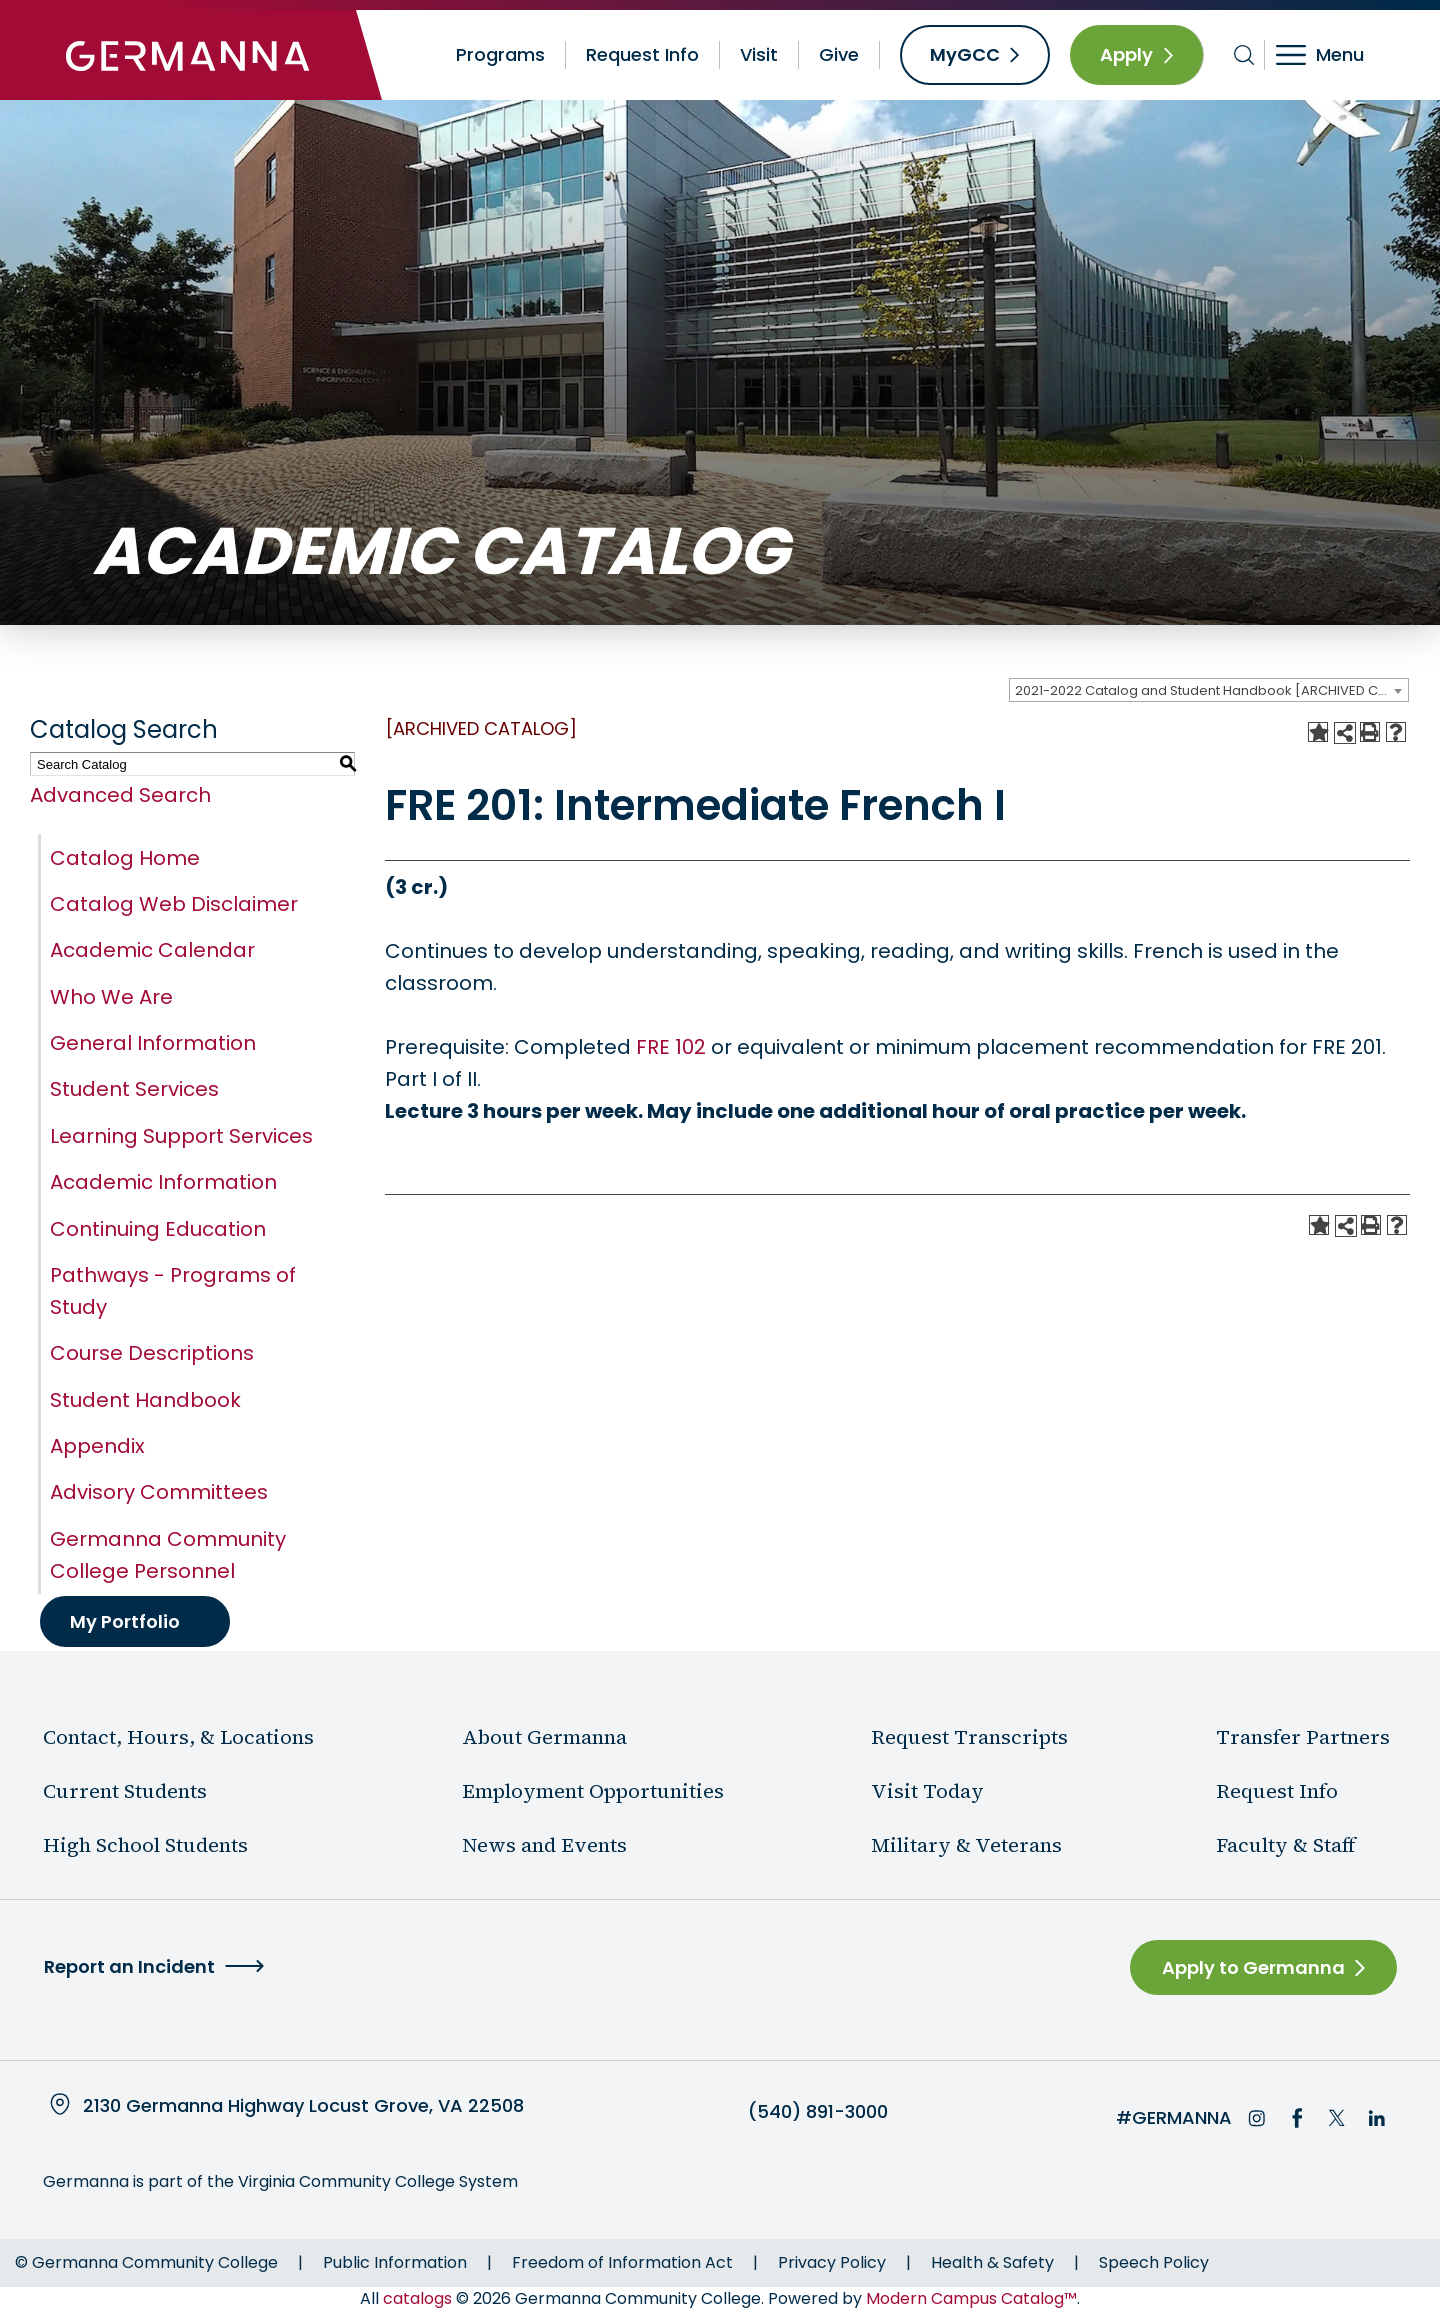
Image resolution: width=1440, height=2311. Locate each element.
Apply (1126, 54)
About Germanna (544, 1737)
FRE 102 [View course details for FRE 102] (671, 1047)
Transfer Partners (1303, 1737)
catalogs (417, 2298)
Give (839, 54)
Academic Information (163, 1182)
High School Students (145, 1845)
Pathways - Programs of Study (173, 1291)
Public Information (395, 2262)
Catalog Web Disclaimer (174, 904)
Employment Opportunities (593, 1791)
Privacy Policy (832, 2262)
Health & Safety (992, 2262)
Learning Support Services (181, 1136)
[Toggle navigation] (1333, 55)
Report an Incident (129, 1966)
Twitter (1337, 2118)
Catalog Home (125, 858)
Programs (500, 54)
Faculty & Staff (1286, 1845)
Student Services (134, 1089)
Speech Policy (1154, 2262)
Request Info (642, 54)
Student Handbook (145, 1400)
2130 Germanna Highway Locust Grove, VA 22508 (303, 2105)
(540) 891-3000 (818, 2112)
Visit (759, 54)
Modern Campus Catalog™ (971, 2298)
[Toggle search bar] (1244, 55)
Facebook (1297, 2118)
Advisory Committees (159, 1492)
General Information (153, 1043)
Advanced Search (120, 795)
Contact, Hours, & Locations (178, 1737)
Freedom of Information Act (622, 2262)
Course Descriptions (152, 1353)
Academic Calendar (152, 950)
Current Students (125, 1791)
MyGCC (965, 54)
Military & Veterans (966, 1845)
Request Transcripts (969, 1737)
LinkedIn (1377, 2118)
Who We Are (111, 997)
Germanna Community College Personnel (168, 1555)
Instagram (1257, 2118)
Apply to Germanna (1253, 1967)
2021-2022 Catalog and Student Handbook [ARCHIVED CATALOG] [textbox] (1211, 690)
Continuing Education (158, 1229)
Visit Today (927, 1791)
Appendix (97, 1446)
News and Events (544, 1845)
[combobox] (1209, 690)
